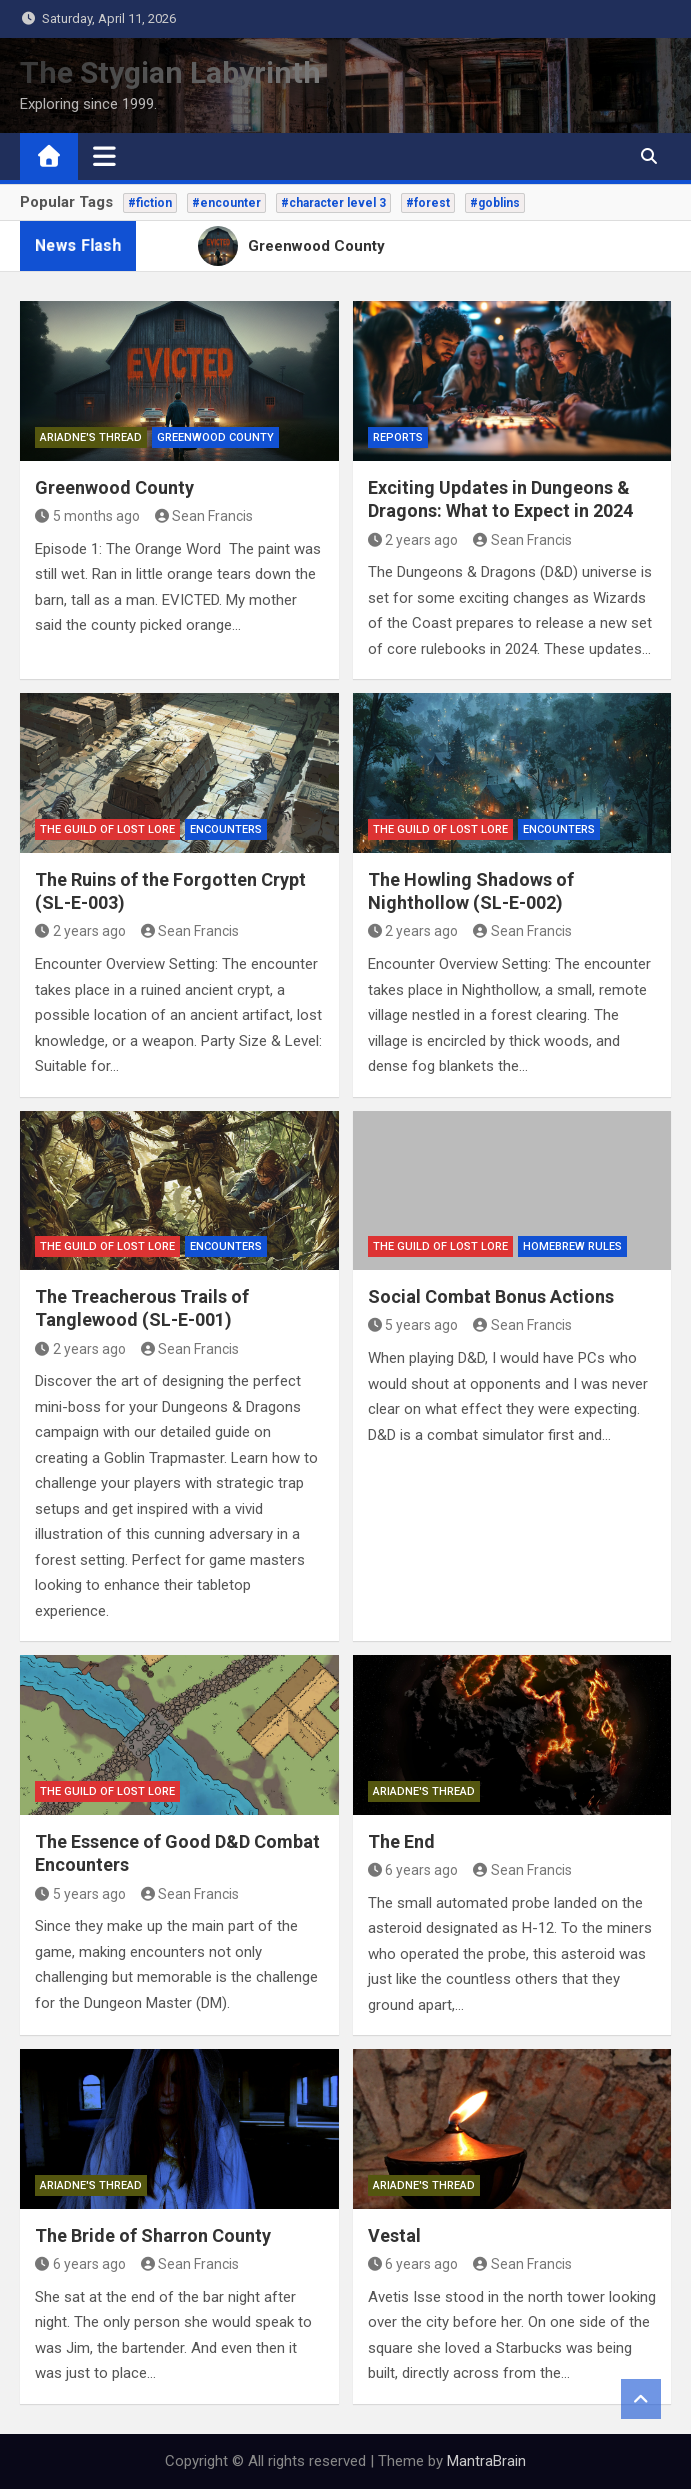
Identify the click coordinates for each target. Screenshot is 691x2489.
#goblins (495, 203)
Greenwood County (215, 437)
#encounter (226, 203)
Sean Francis (204, 516)
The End (401, 1841)
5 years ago (413, 1325)
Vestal (394, 2235)
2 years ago (413, 540)
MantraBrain (486, 2461)
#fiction (150, 203)
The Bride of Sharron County (153, 2235)
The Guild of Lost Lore (107, 829)
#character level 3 (333, 203)
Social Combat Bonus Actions (491, 1296)
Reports (398, 437)
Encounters (226, 829)
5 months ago (87, 516)
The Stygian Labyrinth (170, 72)
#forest (428, 203)
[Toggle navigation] (104, 156)
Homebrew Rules (572, 1246)
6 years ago (413, 1870)
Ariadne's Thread (91, 437)
